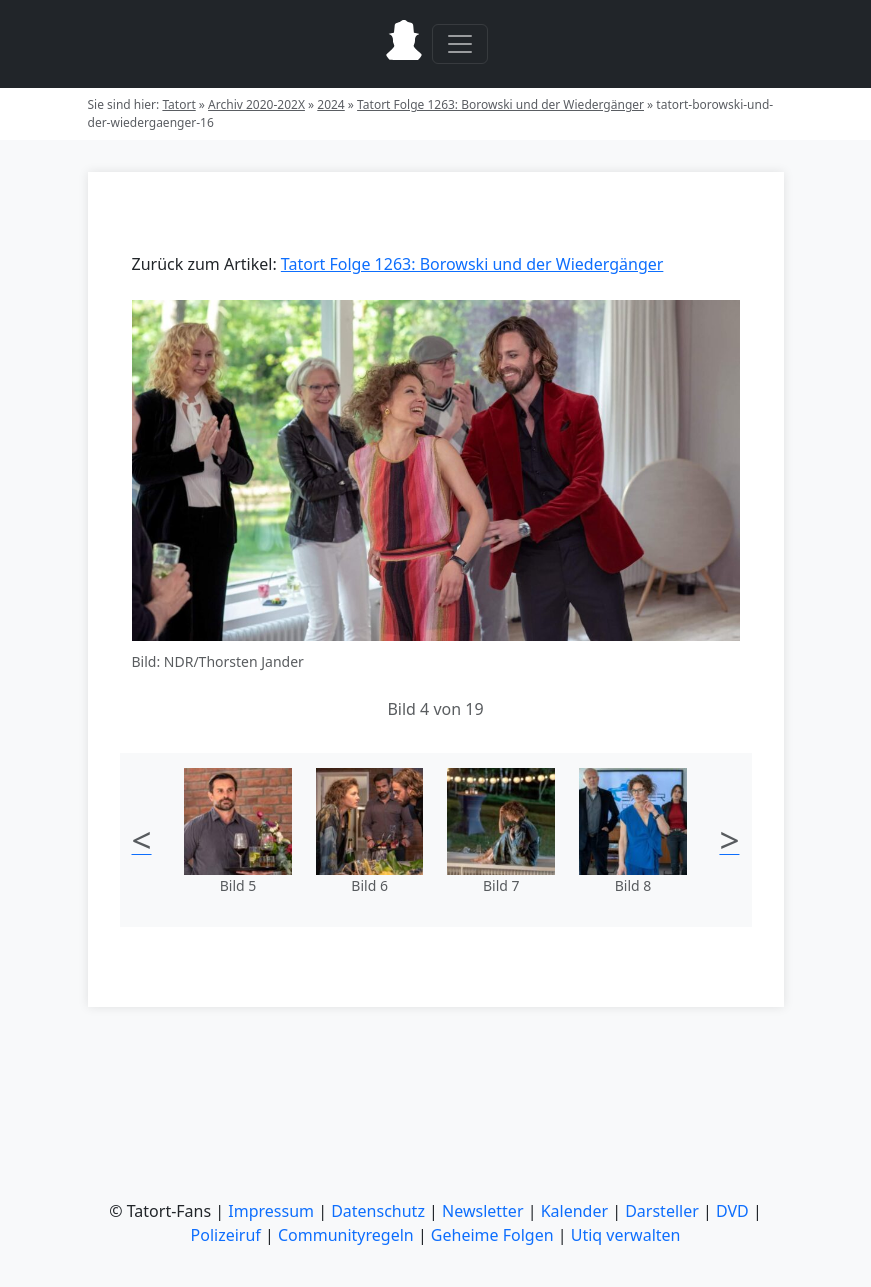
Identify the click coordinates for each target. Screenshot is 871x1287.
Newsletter (482, 1211)
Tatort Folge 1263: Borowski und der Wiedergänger (500, 104)
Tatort (178, 104)
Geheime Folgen (492, 1235)
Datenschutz (378, 1211)
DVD (732, 1211)
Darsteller (662, 1211)
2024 (330, 104)
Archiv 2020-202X (256, 104)
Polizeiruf (226, 1235)
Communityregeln (346, 1235)
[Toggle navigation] (460, 44)
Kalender (574, 1211)
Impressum (271, 1211)
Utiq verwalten (626, 1235)
